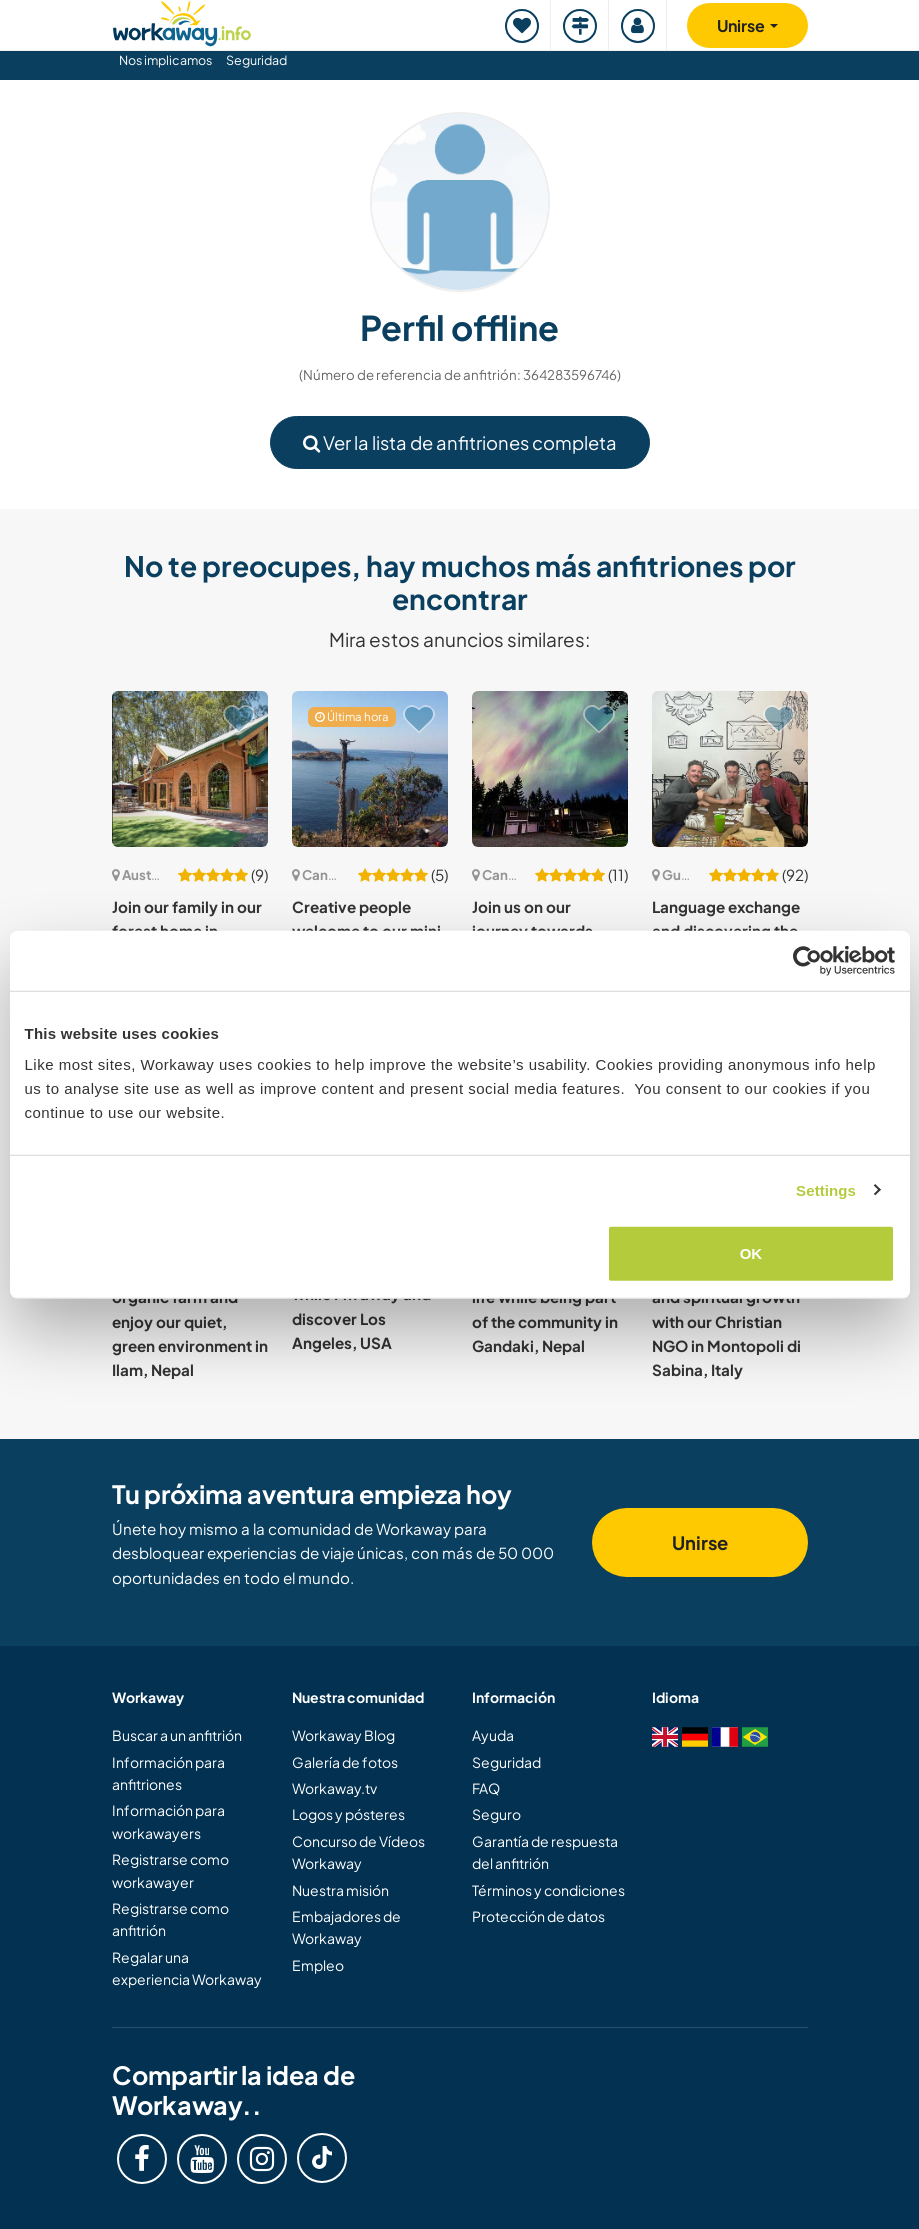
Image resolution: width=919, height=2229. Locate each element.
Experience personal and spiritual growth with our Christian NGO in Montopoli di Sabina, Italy (727, 1321)
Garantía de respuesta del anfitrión (545, 1852)
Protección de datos (538, 1916)
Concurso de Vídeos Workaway (358, 1852)
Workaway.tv (334, 1788)
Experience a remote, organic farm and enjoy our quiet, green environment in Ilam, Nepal (190, 1321)
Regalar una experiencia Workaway (187, 1968)
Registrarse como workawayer (170, 1870)
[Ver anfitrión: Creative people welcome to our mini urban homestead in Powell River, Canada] (370, 769)
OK (751, 1253)
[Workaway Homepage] (182, 20)
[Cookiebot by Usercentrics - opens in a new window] (807, 960)
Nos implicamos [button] (165, 60)
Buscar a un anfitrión (177, 1735)
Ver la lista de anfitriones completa (460, 442)
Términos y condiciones (548, 1890)
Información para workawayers (168, 1821)
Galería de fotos (345, 1762)
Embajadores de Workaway (346, 1927)
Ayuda (493, 1735)
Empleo (318, 1965)
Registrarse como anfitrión (170, 1919)
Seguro (496, 1814)
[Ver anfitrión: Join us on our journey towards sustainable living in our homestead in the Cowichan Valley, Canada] (550, 769)
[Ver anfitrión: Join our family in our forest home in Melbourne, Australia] (190, 769)
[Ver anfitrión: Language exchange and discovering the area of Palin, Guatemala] (730, 769)
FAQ (486, 1788)
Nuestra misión (340, 1890)
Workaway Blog (343, 1735)
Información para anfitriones (168, 1773)
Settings (826, 1189)
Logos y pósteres (348, 1814)
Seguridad (256, 60)
